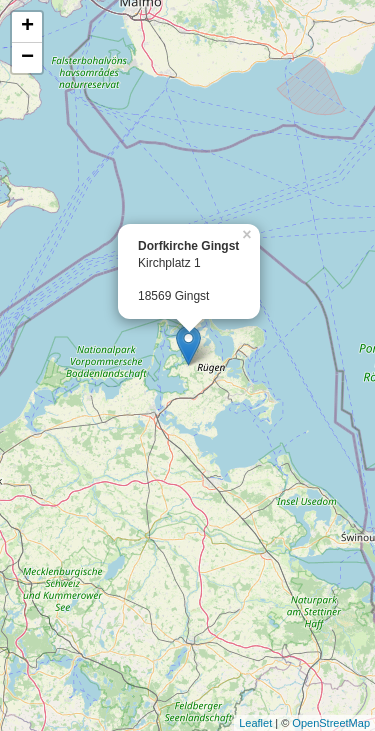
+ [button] (27, 27)
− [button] (27, 58)
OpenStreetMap (331, 723)
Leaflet (255, 723)
